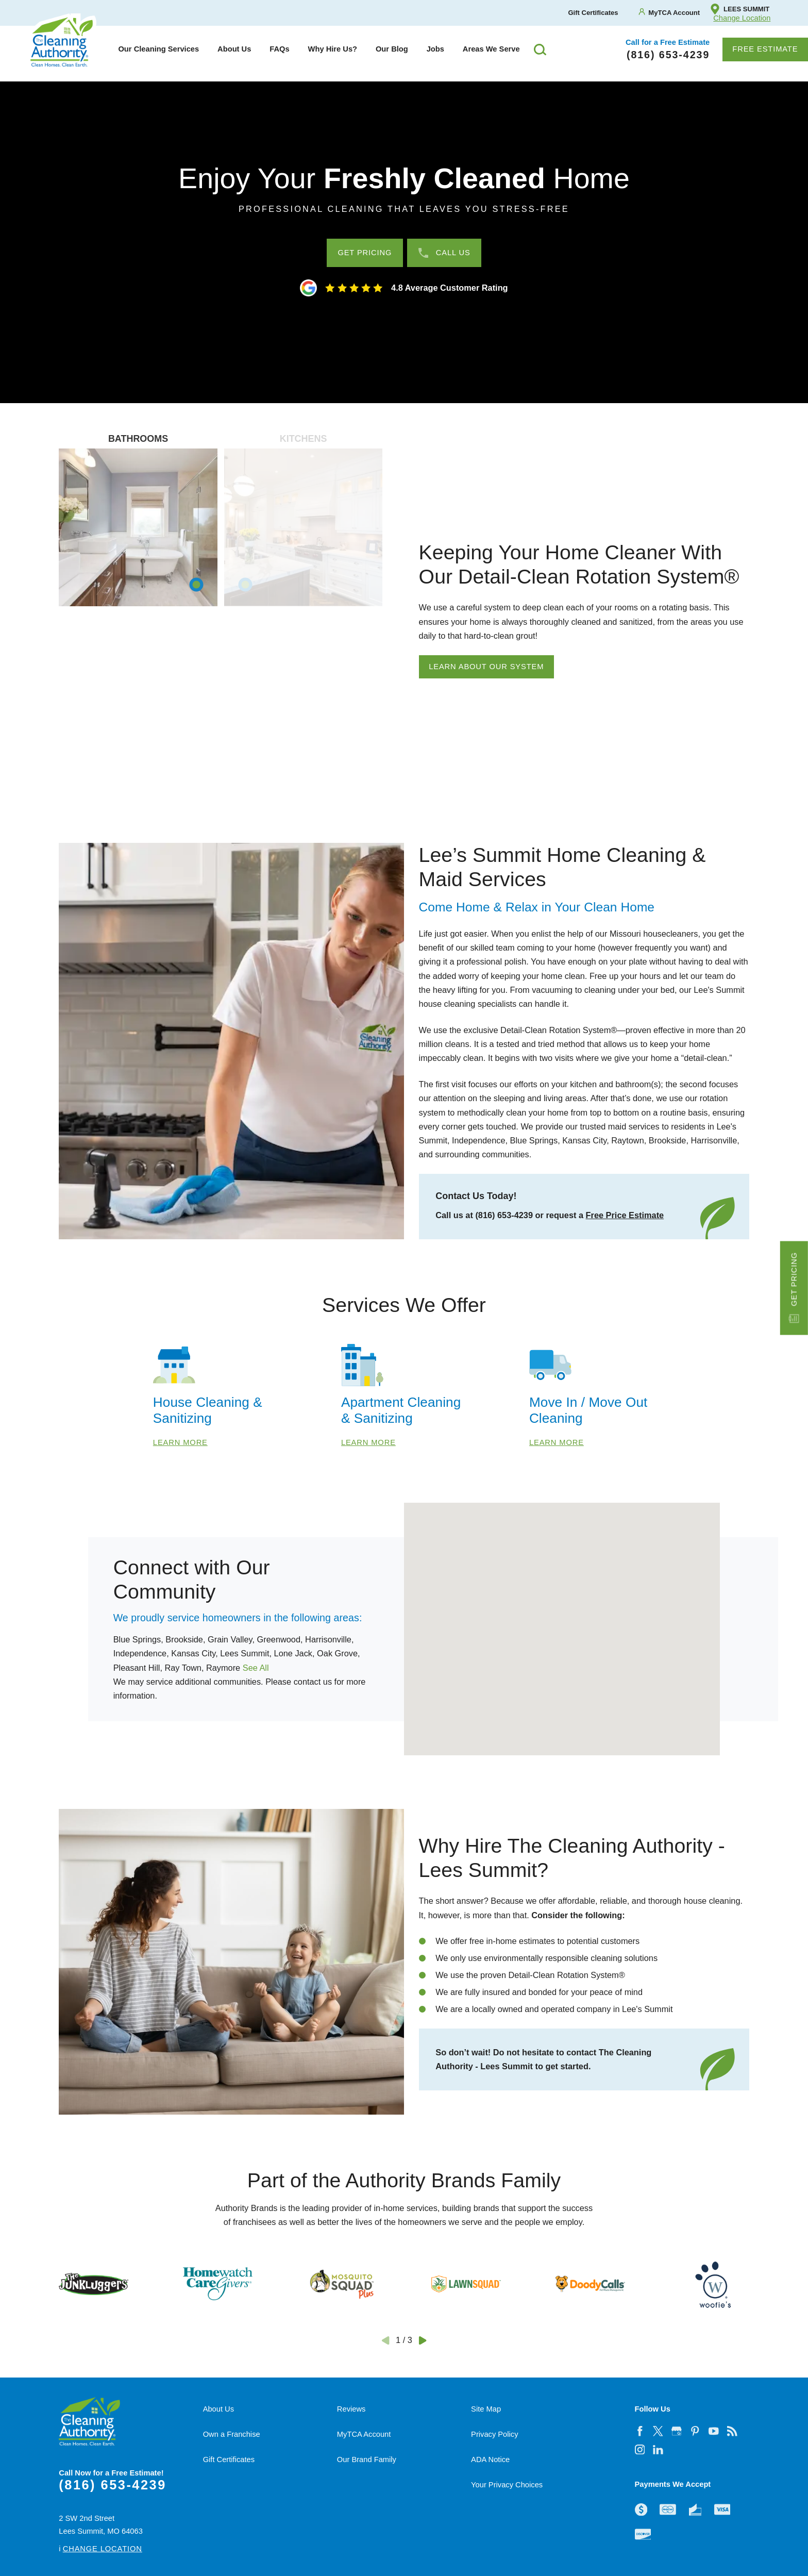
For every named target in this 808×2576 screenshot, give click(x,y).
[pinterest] (695, 2431)
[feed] (732, 2431)
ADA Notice (490, 2459)
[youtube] (713, 2431)
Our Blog (392, 49)
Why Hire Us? (332, 49)
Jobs (435, 49)
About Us (234, 49)
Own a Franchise (231, 2434)
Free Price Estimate (625, 1215)
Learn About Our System (486, 666)
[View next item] (422, 2340)
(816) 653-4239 (112, 2485)
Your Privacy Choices (507, 2485)
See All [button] (256, 1667)
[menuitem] (158, 49)
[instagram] (639, 2449)
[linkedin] (658, 2449)
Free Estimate (765, 49)
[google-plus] (676, 2431)
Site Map (486, 2409)
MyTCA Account (364, 2434)
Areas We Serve (491, 49)
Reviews (351, 2409)
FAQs (279, 49)
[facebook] (639, 2431)
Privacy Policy (494, 2434)
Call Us (444, 253)
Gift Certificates (229, 2459)
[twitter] (658, 2431)
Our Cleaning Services (158, 49)
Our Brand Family (366, 2459)
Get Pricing (794, 1288)
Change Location (741, 18)
